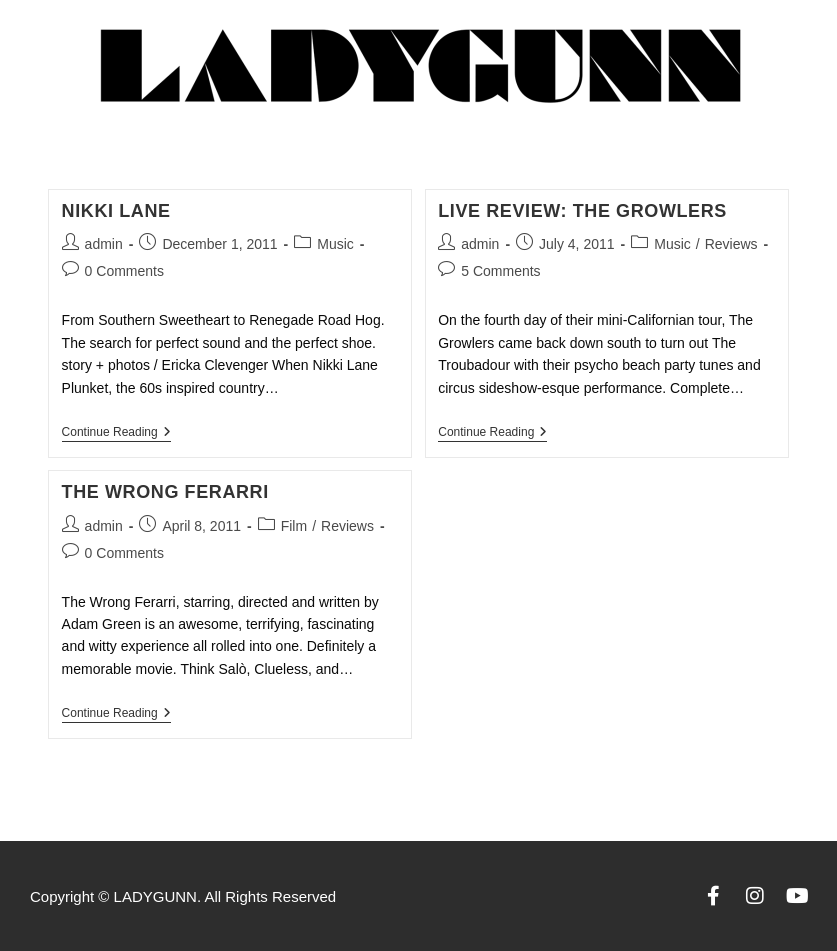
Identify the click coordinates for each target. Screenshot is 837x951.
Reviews (731, 244)
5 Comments (500, 271)
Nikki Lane (116, 211)
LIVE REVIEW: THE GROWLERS (582, 211)
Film (294, 526)
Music (335, 244)
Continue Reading (116, 432)
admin (104, 244)
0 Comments (124, 271)
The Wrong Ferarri (165, 492)
